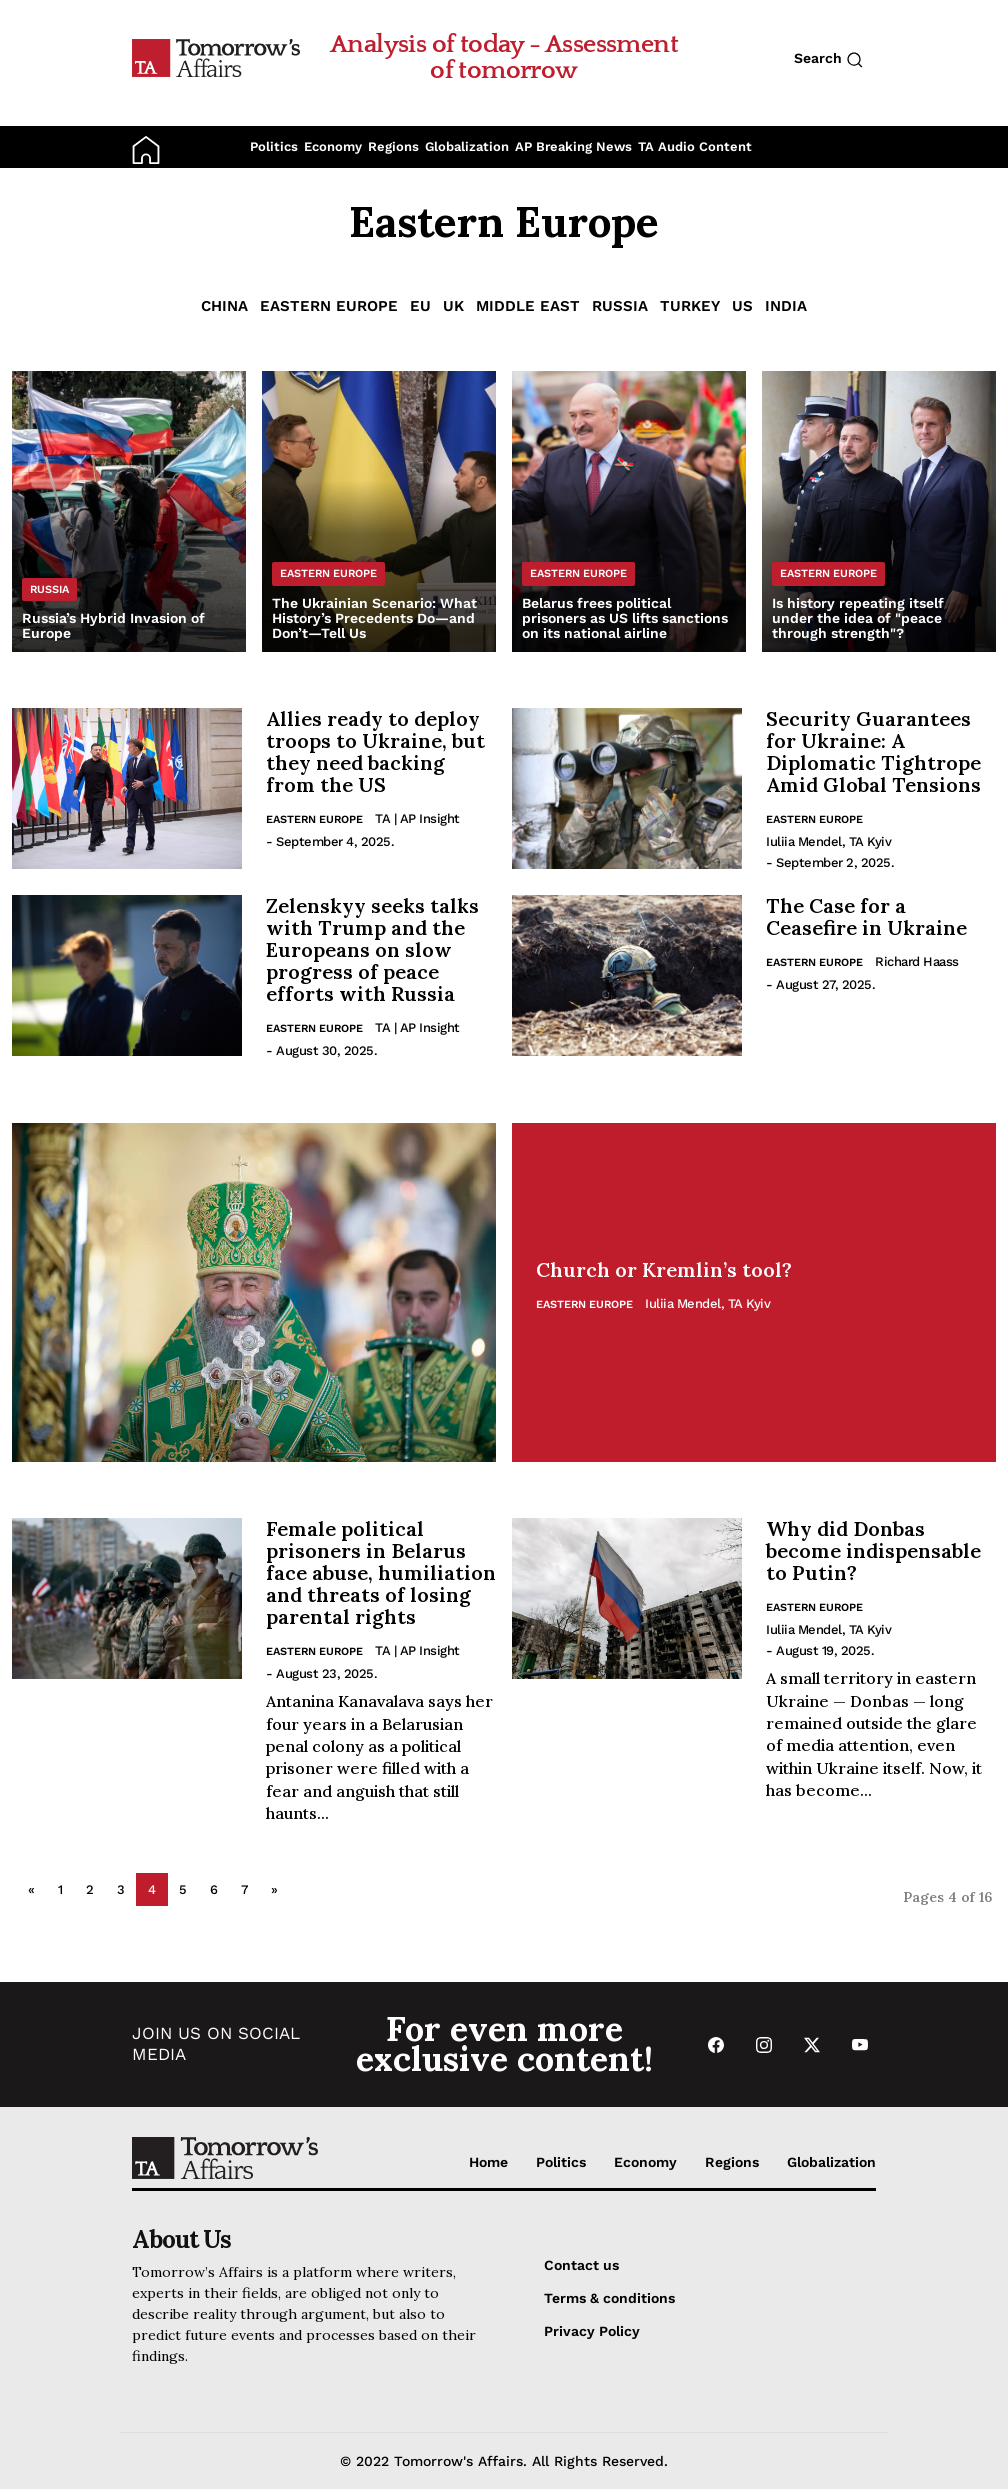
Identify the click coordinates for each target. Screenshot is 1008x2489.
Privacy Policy (592, 2331)
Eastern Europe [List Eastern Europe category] (328, 573)
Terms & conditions (609, 2298)
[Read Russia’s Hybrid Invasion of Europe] (129, 511)
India (786, 306)
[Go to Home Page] (216, 57)
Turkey (690, 306)
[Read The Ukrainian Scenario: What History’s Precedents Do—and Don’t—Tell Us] (379, 511)
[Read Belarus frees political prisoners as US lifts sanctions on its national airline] (629, 511)
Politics (274, 146)
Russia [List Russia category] (49, 589)
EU (420, 306)
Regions (393, 146)
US (742, 306)
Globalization (467, 146)
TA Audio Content (695, 146)
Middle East (528, 306)
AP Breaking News (573, 146)
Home (488, 2162)
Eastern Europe (329, 306)
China (224, 306)
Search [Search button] (828, 59)
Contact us (581, 2265)
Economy (333, 146)
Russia (620, 306)
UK (453, 306)
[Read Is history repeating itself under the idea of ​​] (879, 511)
